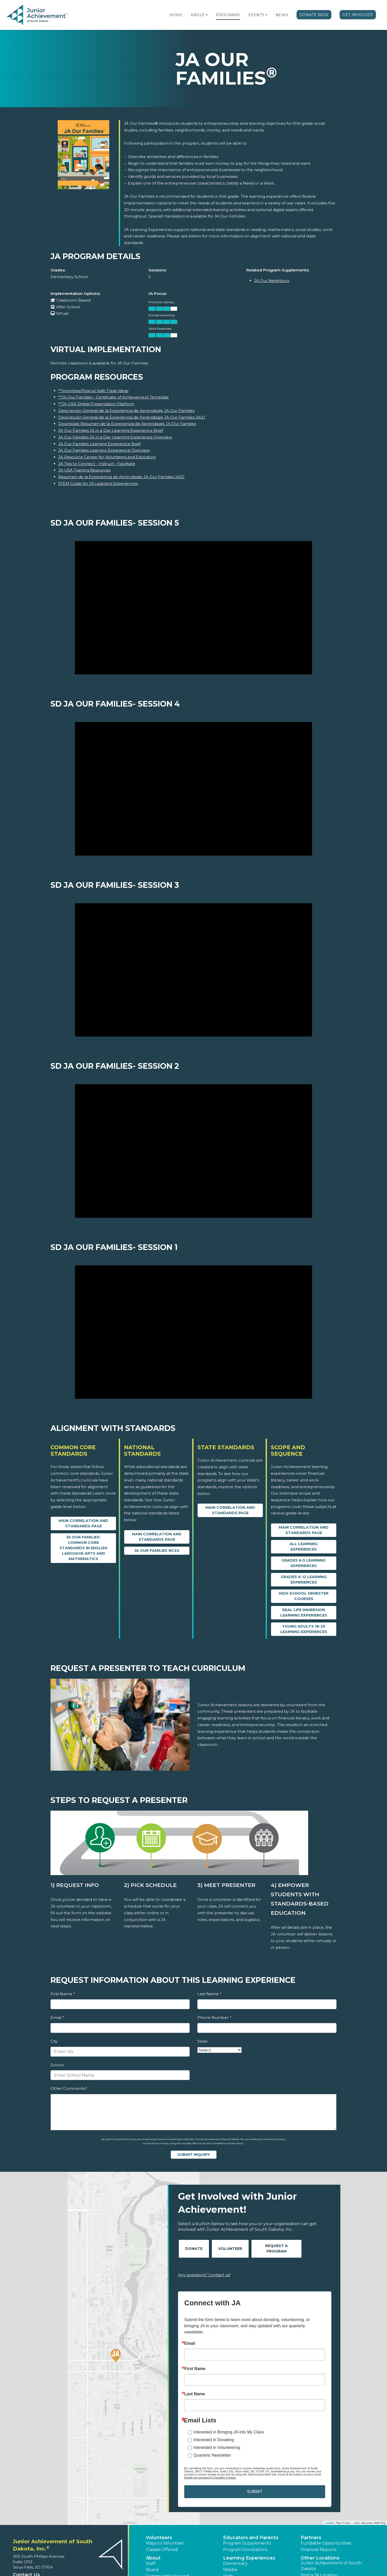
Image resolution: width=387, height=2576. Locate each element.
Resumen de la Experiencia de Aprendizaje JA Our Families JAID (121, 476)
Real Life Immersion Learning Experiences (303, 1613)
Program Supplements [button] (247, 2543)
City (54, 2041)
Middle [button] (230, 2569)
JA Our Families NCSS (156, 1550)
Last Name (209, 1993)
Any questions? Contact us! (204, 2274)
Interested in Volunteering (216, 2447)
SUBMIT (254, 2491)
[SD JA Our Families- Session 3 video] (193, 970)
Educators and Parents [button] (251, 2537)
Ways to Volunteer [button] (165, 2543)
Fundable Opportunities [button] (326, 2543)
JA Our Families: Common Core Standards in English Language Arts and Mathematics (83, 1548)
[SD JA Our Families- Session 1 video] (193, 1332)
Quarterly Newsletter (212, 2455)
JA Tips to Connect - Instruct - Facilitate (96, 463)
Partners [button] (311, 2537)
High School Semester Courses (304, 1596)
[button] (207, 15)
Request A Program (276, 2248)
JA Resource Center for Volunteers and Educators (107, 456)
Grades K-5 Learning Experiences (304, 1563)
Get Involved (357, 14)
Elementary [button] (235, 2563)
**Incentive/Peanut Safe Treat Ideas (93, 390)
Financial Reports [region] (318, 2549)
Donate (194, 2248)
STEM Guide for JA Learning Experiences (98, 483)
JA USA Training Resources (84, 470)
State (202, 2041)
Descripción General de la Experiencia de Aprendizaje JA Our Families (126, 410)
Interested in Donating (213, 2440)
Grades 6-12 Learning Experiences (304, 1580)
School (57, 2065)
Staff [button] (151, 2563)
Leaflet (329, 2522)
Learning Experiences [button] (249, 2558)
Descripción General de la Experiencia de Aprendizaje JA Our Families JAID (131, 417)
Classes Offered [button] (162, 2549)
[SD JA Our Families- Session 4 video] (193, 789)
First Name (63, 1993)
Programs (228, 15)
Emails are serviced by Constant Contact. (210, 2477)
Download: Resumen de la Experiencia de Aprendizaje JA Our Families (127, 423)
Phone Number (214, 2017)
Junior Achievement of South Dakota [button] (331, 2566)
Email (57, 2017)
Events (256, 15)
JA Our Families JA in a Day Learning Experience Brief (110, 430)
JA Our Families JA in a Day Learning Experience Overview (115, 437)
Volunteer (230, 2248)
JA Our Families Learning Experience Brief (99, 443)
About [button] (153, 2558)
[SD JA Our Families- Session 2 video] (193, 1151)
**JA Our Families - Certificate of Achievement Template (113, 397)
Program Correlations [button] (245, 2549)
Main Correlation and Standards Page (83, 1523)
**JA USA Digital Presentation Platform (96, 403)
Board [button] (152, 2569)
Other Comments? (69, 2088)
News (282, 15)
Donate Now (314, 14)
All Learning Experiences (304, 1547)
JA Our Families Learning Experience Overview (104, 450)
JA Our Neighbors (271, 280)
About (198, 15)
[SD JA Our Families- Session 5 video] (193, 608)
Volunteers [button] (159, 2537)
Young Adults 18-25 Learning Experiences (303, 1629)
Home (176, 15)
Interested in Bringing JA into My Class (228, 2432)
